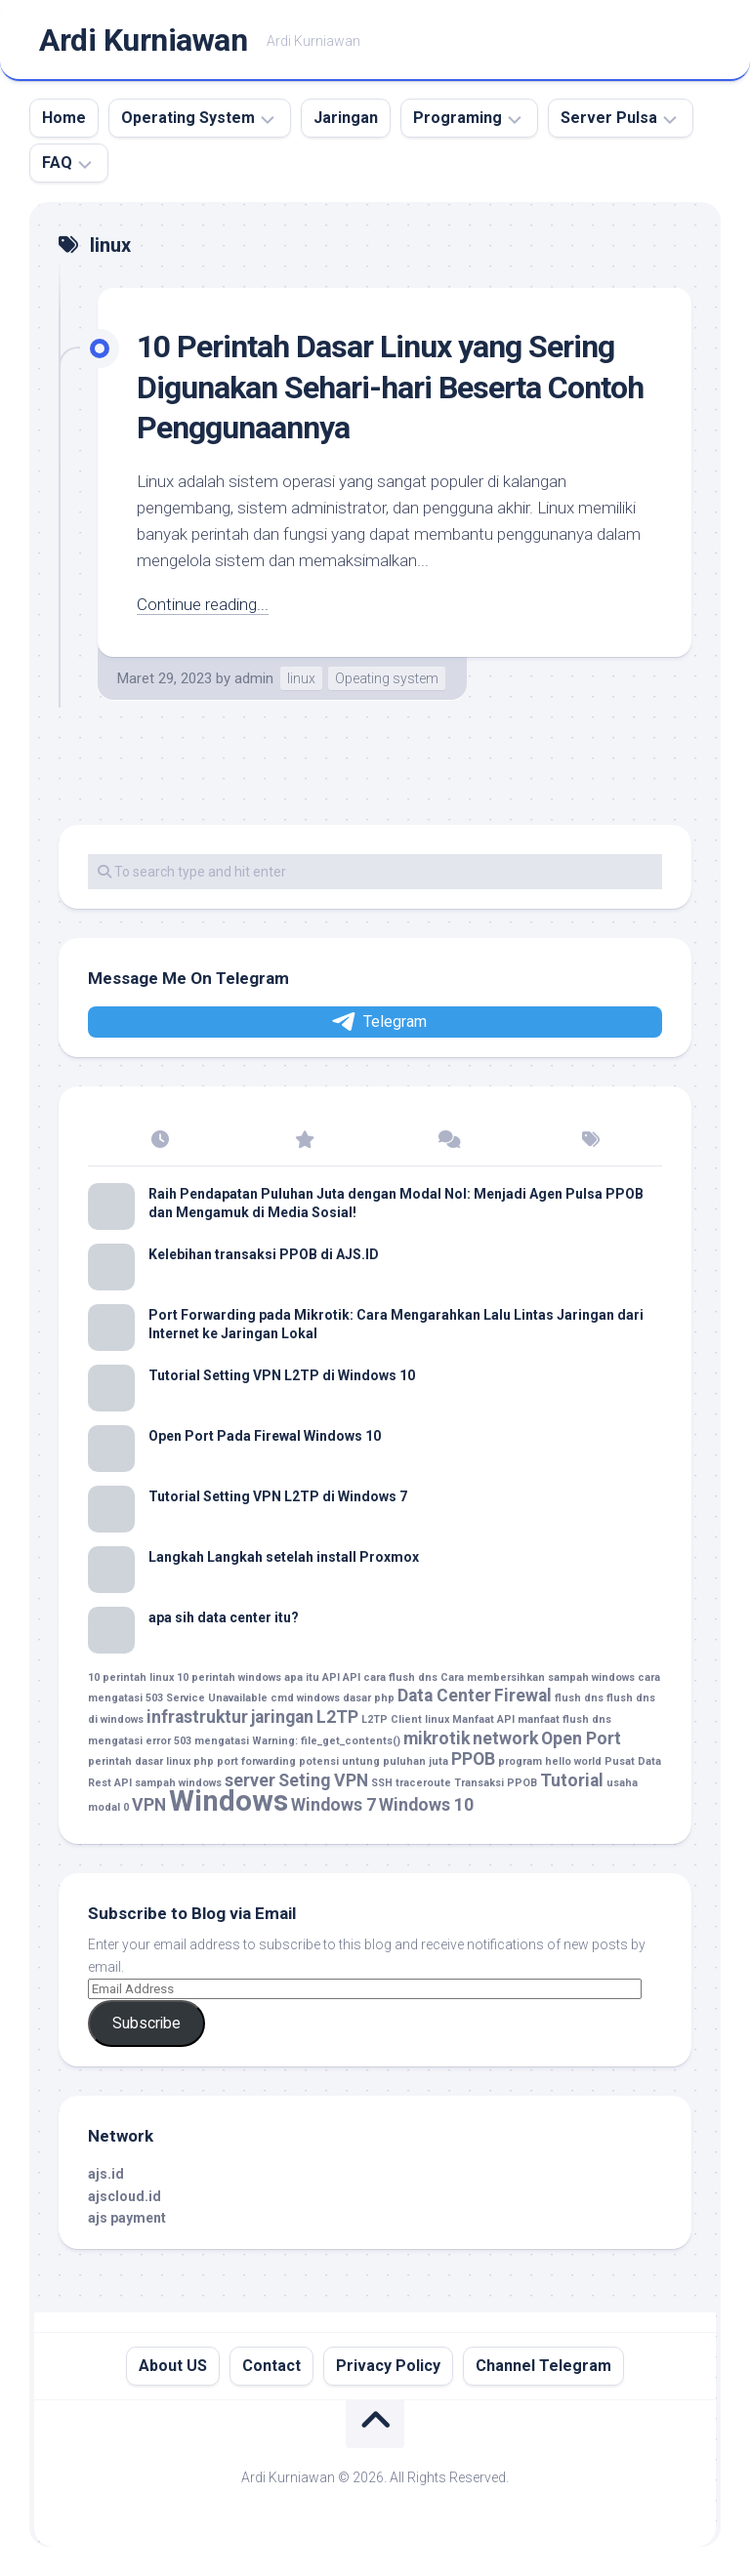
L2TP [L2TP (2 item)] (337, 1717)
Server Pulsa (609, 117)
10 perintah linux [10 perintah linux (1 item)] (131, 1677)
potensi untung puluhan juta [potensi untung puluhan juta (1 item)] (373, 1761)
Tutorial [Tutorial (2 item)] (572, 1780)
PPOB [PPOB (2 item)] (473, 1759)
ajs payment (127, 2218)
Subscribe (146, 2023)
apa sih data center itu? (223, 1617)
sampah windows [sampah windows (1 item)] (178, 1783)
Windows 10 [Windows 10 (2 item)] (426, 1805)
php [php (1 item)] (203, 1761)
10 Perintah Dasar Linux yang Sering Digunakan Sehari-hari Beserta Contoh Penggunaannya (390, 387)
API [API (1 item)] (351, 1677)
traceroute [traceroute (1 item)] (423, 1783)
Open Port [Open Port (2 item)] (581, 1738)
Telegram (378, 1022)
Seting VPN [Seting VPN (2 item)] (323, 1780)
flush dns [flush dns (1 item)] (579, 1698)
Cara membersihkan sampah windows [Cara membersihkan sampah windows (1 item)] (537, 1677)
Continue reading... (203, 604)
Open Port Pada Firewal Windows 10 (264, 1436)
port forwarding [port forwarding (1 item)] (256, 1761)
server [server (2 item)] (250, 1780)
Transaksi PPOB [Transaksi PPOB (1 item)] (495, 1783)
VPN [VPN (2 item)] (149, 1805)
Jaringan (345, 117)
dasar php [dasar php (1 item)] (369, 1698)
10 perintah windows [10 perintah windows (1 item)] (229, 1677)
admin (253, 678)
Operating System (188, 117)
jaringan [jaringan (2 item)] (282, 1717)
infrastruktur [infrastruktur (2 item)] (197, 1717)
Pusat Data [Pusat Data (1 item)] (632, 1761)
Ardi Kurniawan (143, 40)
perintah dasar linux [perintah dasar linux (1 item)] (139, 1761)
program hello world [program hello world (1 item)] (550, 1761)
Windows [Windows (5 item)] (228, 1801)
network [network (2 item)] (505, 1738)
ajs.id (106, 2174)
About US (173, 2365)
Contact (271, 2365)
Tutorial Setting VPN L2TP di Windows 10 (281, 1375)
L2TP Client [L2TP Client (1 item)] (391, 1719)
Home (64, 117)
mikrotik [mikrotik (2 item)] (436, 1738)
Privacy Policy (388, 2365)
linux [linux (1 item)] (437, 1719)
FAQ (57, 162)
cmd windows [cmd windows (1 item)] (305, 1698)
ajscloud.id (124, 2196)
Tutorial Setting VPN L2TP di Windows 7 (277, 1496)
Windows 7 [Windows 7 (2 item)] (333, 1805)
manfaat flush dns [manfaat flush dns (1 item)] (564, 1719)
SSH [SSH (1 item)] (382, 1783)
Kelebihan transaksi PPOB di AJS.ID (263, 1254)
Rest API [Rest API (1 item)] (110, 1783)
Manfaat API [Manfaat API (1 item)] (483, 1719)
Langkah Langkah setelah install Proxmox (283, 1557)
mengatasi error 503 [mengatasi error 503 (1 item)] (139, 1741)
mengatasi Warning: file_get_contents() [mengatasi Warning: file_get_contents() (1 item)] (297, 1741)
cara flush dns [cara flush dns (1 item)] (400, 1677)
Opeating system (386, 678)
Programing (457, 117)
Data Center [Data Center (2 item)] (444, 1695)
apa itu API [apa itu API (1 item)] (312, 1677)
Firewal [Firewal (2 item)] (523, 1695)
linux (301, 678)
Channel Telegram (543, 2365)
